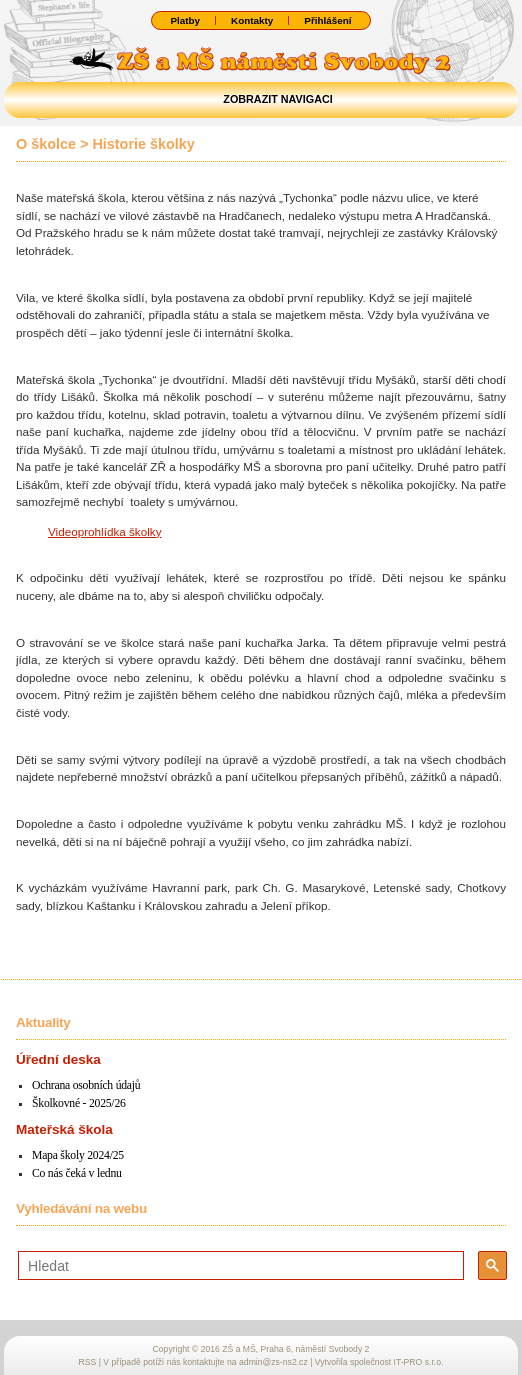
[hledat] (239, 1266)
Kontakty (252, 21)
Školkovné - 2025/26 (79, 1103)
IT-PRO (419, 1362)
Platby (185, 21)
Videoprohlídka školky (104, 531)
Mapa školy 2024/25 (78, 1155)
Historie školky (143, 144)
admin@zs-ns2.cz (273, 1362)
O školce (46, 144)
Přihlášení (327, 21)
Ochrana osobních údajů (86, 1085)
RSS (88, 1362)
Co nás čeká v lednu (77, 1173)
